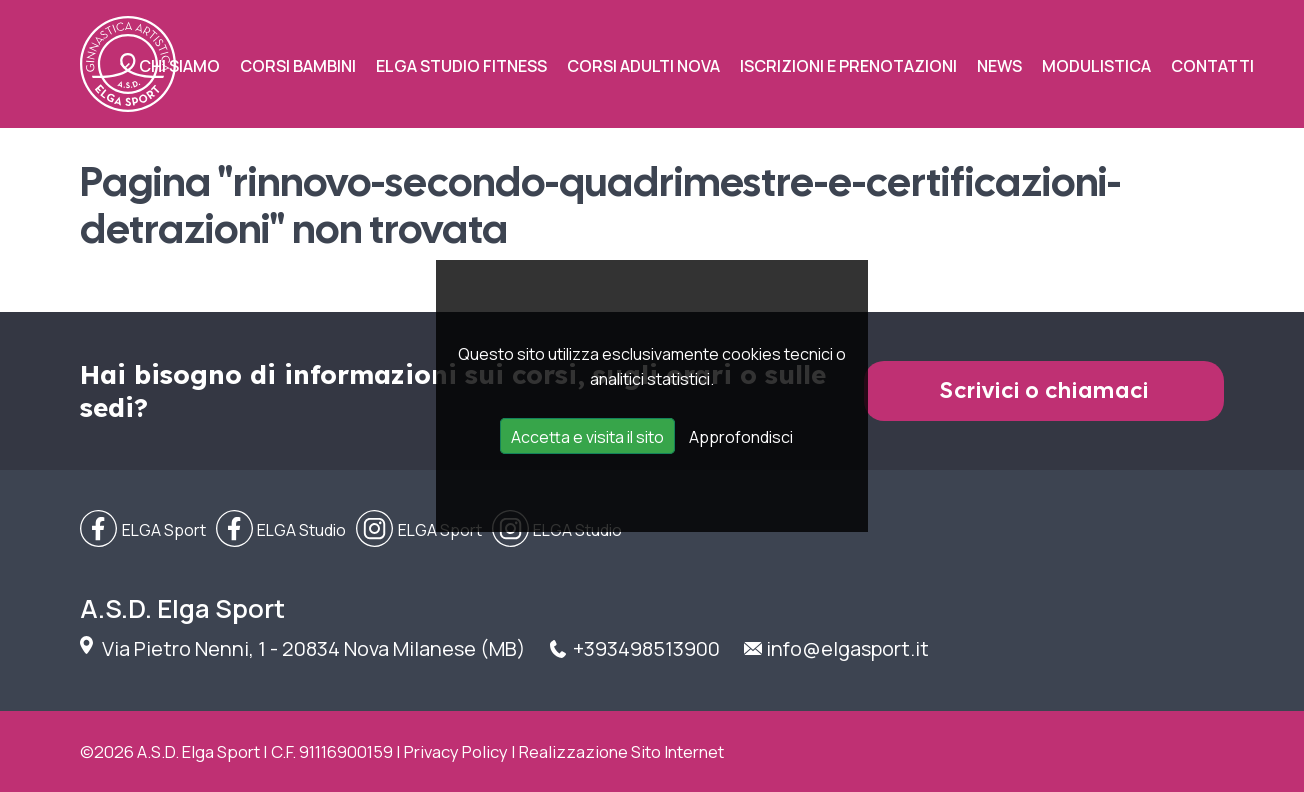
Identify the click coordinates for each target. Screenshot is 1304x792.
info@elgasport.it (847, 648)
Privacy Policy (456, 751)
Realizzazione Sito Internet (621, 751)
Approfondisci (741, 437)
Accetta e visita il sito (587, 437)
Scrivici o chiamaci (1044, 390)
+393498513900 (646, 648)
